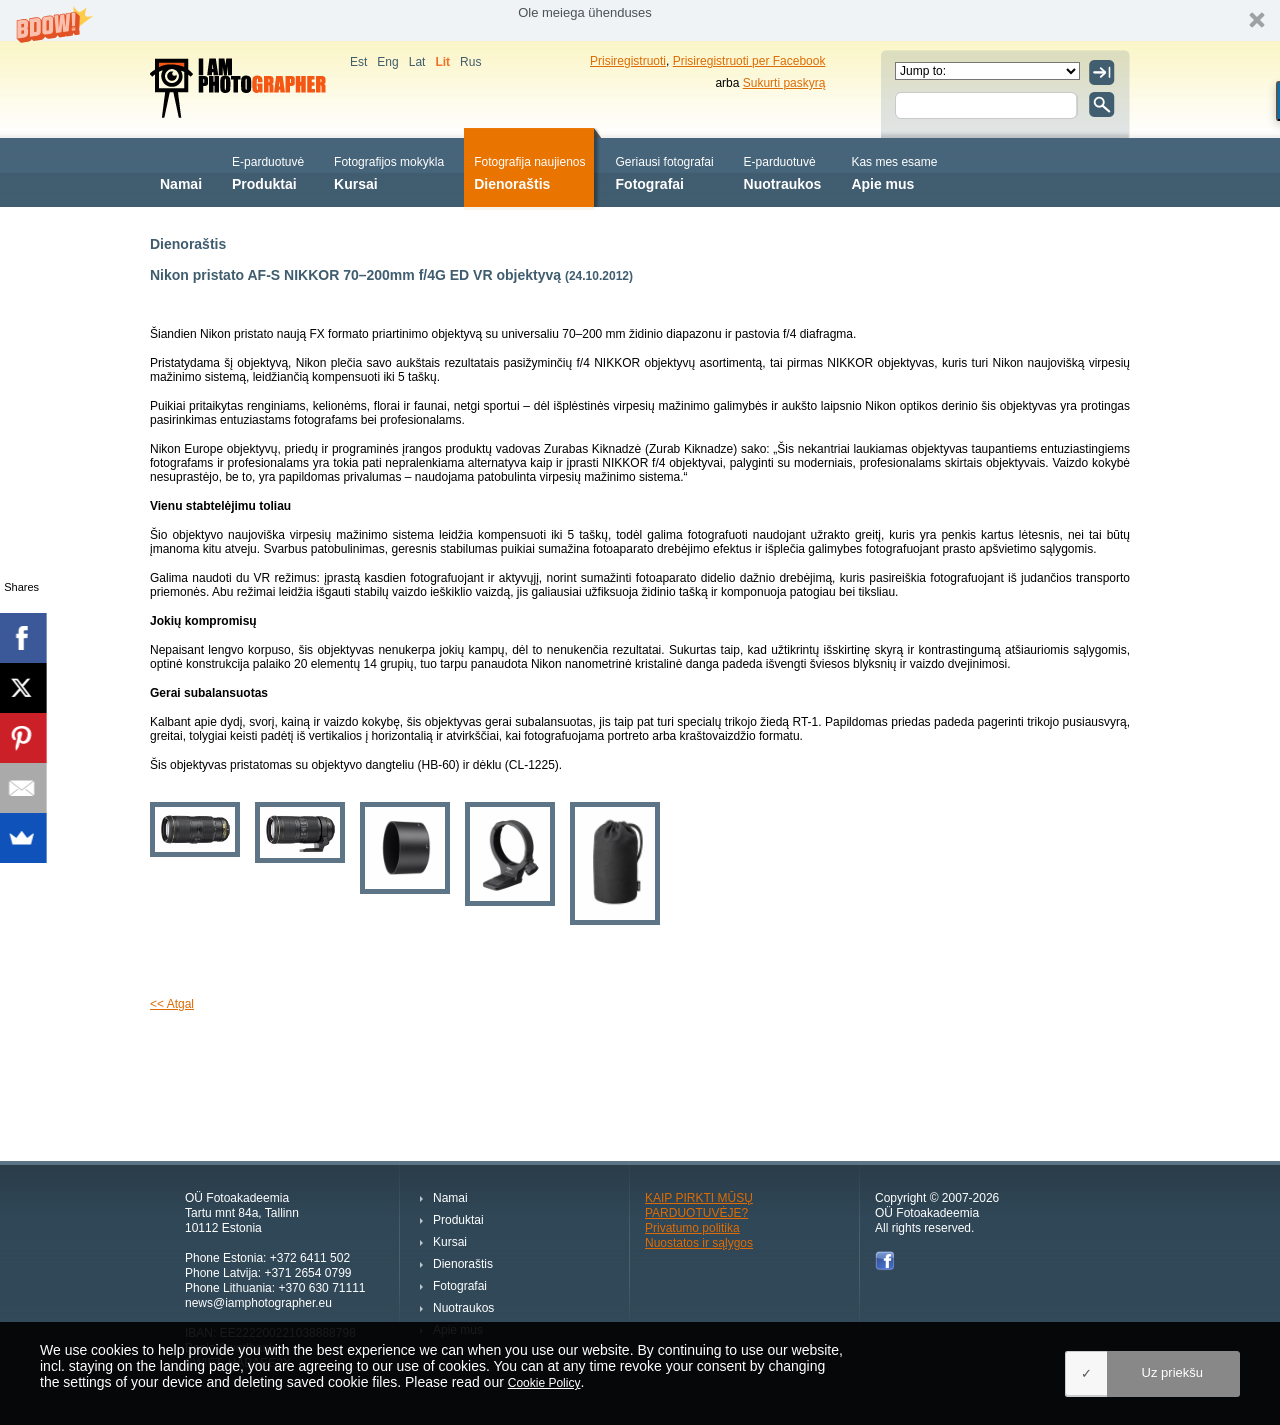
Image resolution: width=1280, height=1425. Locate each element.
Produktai (268, 171)
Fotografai (665, 171)
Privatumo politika (692, 1228)
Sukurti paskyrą (784, 83)
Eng (387, 62)
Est (358, 62)
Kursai (389, 171)
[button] (640, 20)
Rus (470, 62)
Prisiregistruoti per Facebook (749, 61)
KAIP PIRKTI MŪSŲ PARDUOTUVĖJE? (699, 1205)
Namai (181, 171)
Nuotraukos (783, 171)
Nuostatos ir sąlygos (699, 1243)
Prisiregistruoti (628, 61)
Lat (417, 62)
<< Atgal (172, 1004)
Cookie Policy (544, 1383)
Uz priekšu (1172, 1372)
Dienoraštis (529, 171)
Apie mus (894, 171)
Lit (442, 62)
